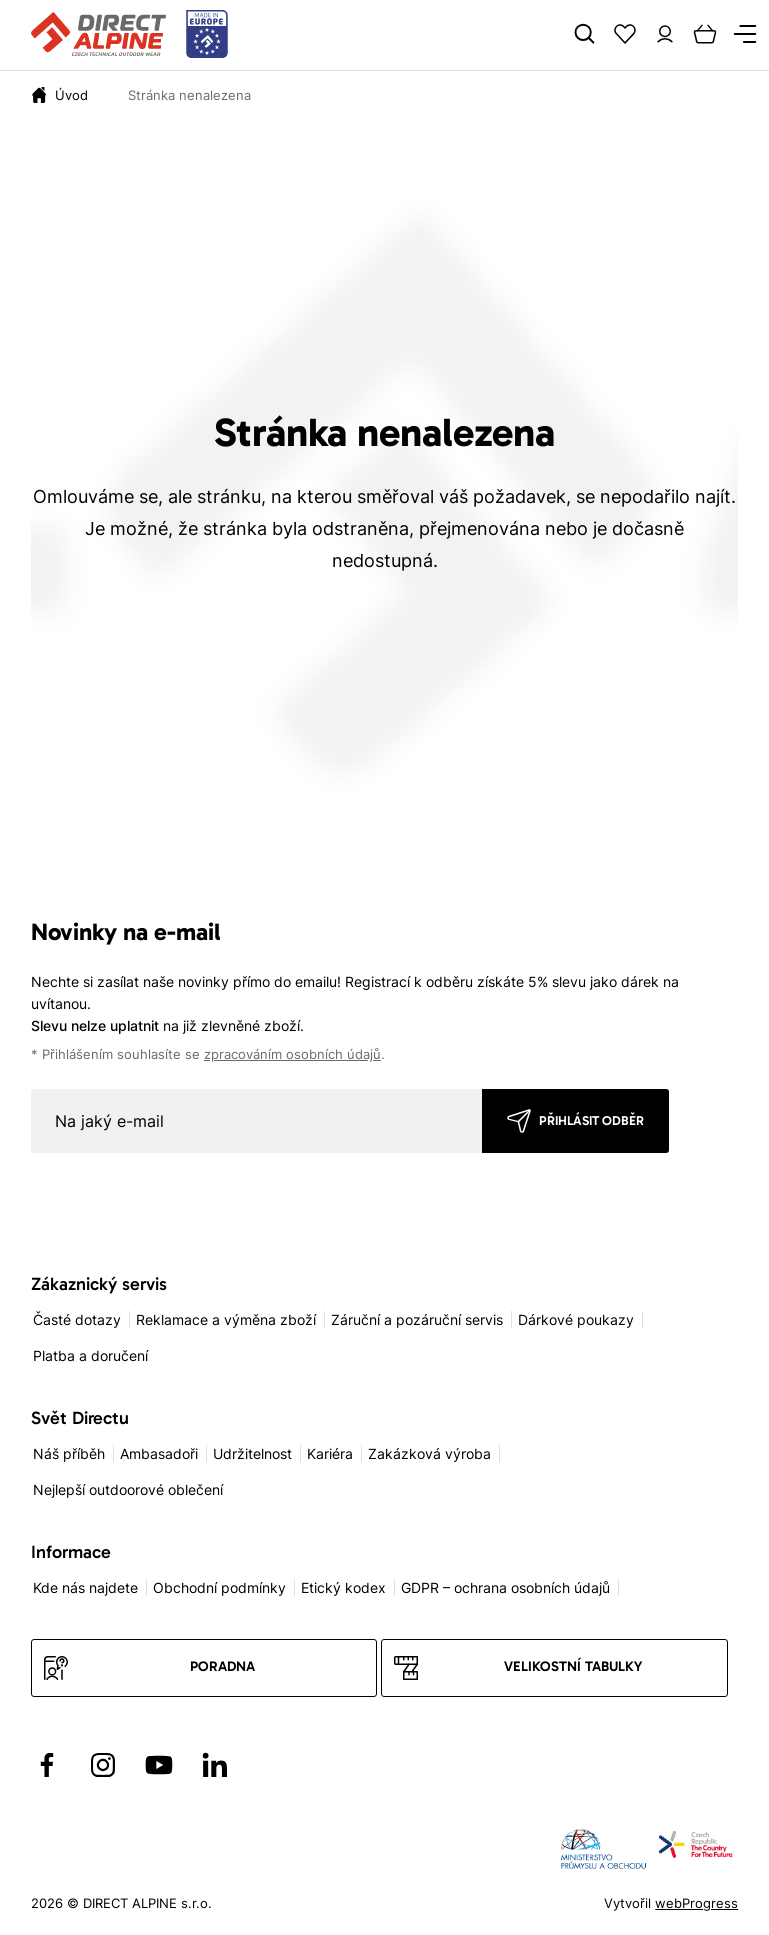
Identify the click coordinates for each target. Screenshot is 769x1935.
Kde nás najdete (85, 1587)
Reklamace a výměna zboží (226, 1319)
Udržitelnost (252, 1453)
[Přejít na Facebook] (47, 1765)
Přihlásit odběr (591, 1120)
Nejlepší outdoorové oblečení (128, 1489)
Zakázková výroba (429, 1453)
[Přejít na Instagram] (103, 1765)
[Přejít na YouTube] (159, 1765)
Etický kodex (343, 1587)
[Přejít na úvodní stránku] (129, 35)
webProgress (696, 1903)
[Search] (585, 34)
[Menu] (745, 34)
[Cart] (705, 34)
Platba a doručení (90, 1355)
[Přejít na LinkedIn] (215, 1765)
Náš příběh (69, 1453)
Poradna (222, 1666)
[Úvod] (71, 95)
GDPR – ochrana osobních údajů (505, 1587)
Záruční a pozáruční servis (417, 1319)
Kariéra (330, 1453)
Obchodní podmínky (219, 1587)
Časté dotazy (77, 1319)
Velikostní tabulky (573, 1666)
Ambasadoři (159, 1453)
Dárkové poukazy (576, 1319)
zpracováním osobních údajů (292, 1054)
